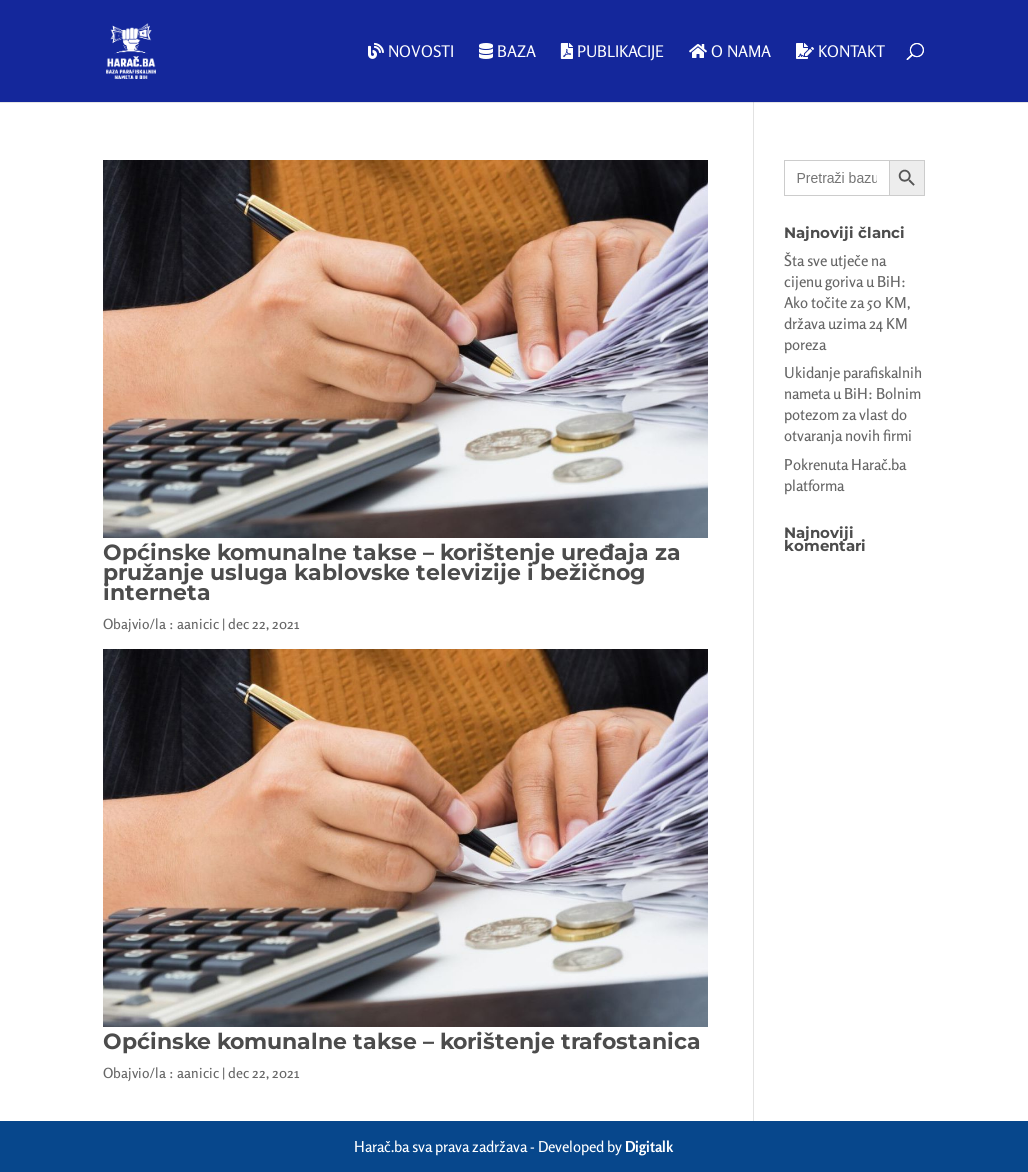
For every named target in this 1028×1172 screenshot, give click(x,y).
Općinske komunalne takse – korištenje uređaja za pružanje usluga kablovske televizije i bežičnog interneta (392, 572)
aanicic (198, 623)
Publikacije (612, 52)
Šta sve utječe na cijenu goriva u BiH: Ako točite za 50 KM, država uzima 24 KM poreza (847, 302)
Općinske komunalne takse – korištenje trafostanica (402, 1041)
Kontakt (840, 52)
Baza (507, 52)
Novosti (411, 52)
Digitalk (649, 1146)
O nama (730, 52)
